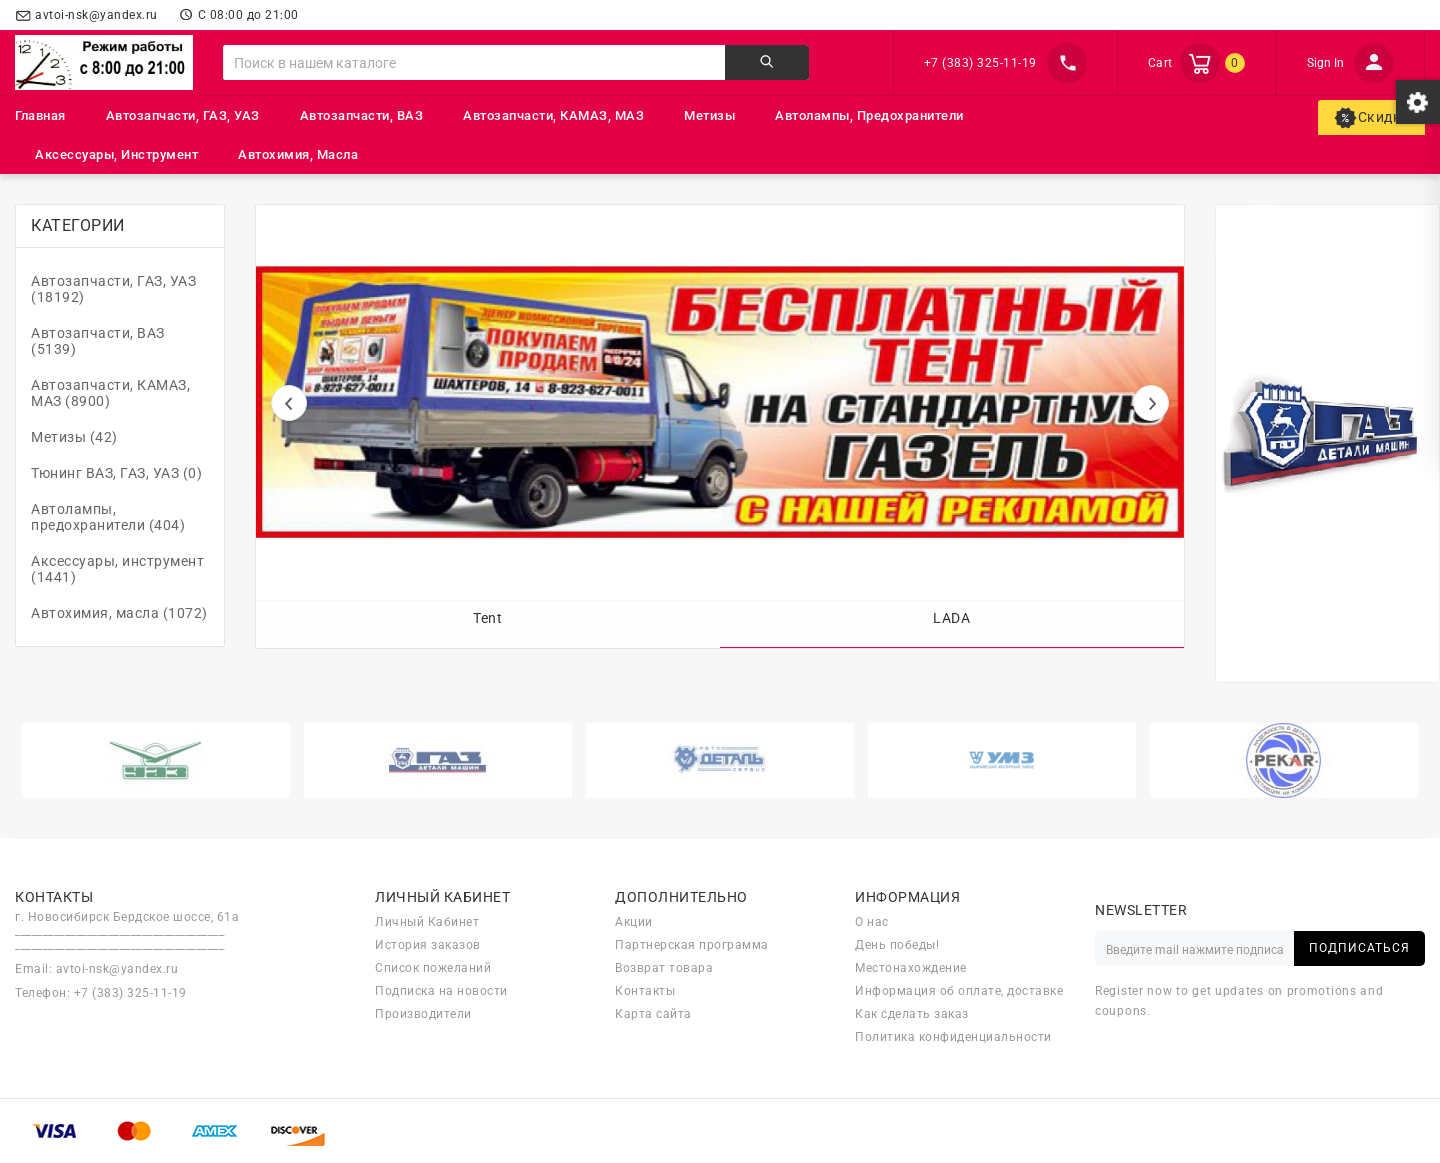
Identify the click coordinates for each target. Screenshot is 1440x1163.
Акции (634, 922)
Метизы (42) (74, 437)
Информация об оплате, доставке (959, 991)
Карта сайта (653, 1014)
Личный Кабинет (427, 922)
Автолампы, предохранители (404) (108, 517)
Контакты (645, 991)
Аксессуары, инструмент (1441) (117, 569)
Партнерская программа (692, 945)
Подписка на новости (441, 991)
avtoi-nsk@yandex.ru (117, 969)
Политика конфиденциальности (953, 1037)
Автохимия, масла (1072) (119, 613)
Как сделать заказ (912, 1014)
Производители (423, 1014)
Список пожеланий (433, 968)
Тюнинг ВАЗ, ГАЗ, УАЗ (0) (116, 473)
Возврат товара (664, 968)
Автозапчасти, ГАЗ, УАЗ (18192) (113, 289)
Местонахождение (911, 968)
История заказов (428, 945)
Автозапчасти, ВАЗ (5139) (98, 341)
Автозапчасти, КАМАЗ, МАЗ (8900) (110, 393)
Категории (78, 225)
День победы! (897, 945)
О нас (872, 922)
